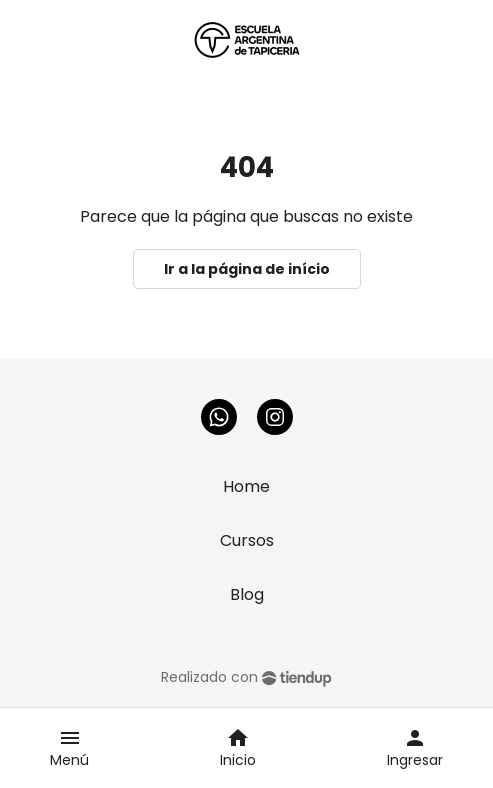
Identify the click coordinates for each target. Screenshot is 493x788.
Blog (247, 594)
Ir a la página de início (247, 269)
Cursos (247, 540)
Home (246, 486)
